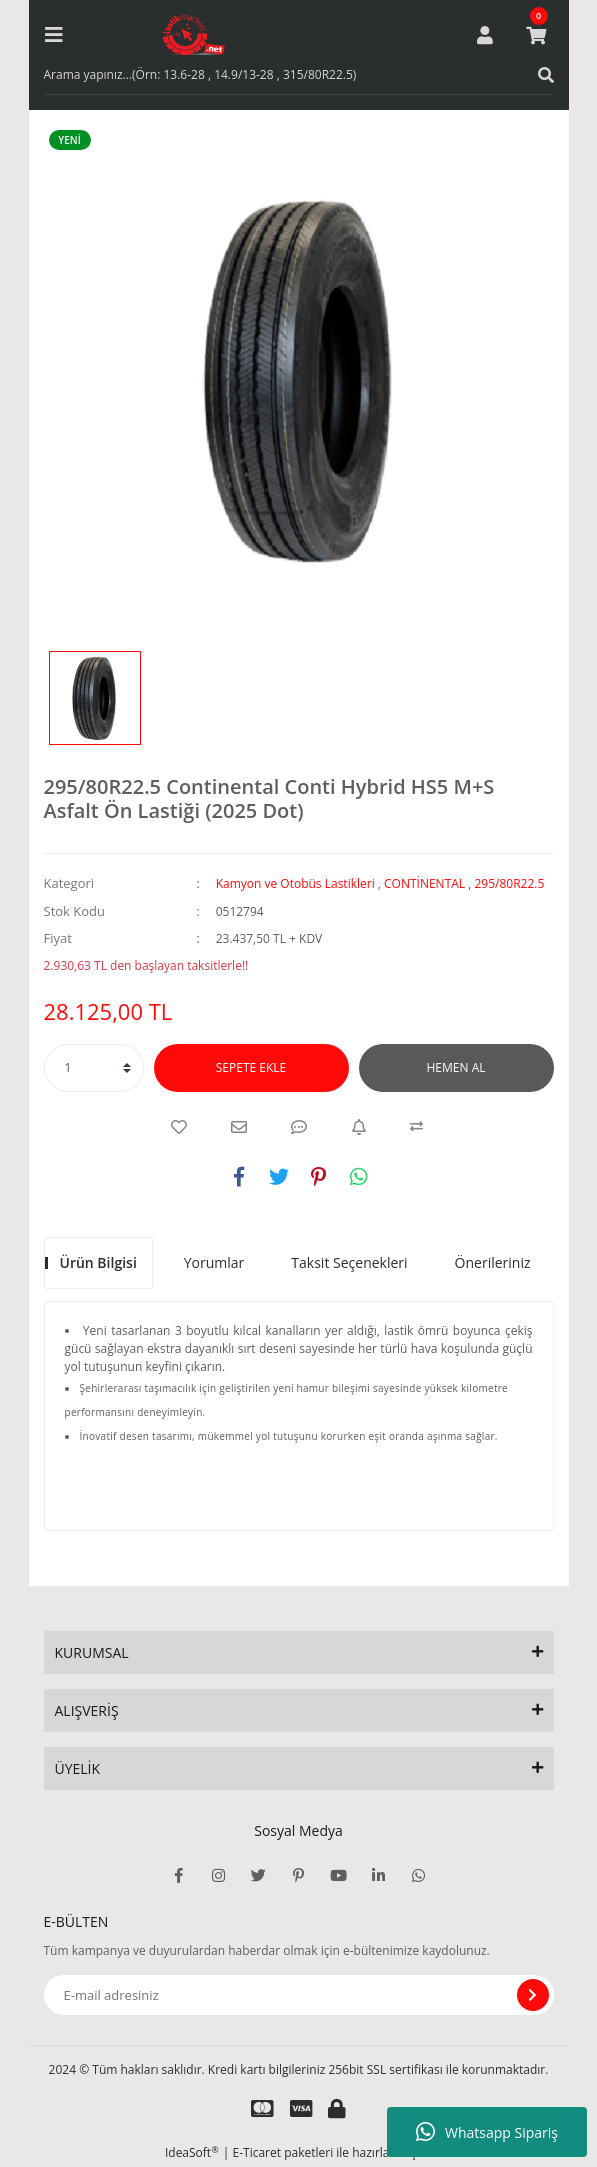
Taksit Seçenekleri (349, 1262)
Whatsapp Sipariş (487, 2132)
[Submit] (533, 1995)
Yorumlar (214, 1262)
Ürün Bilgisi (98, 1262)
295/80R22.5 (509, 883)
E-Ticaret (257, 2152)
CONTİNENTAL (424, 883)
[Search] (299, 75)
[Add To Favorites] (179, 1127)
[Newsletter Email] (299, 1995)
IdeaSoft (192, 2152)
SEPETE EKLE (251, 1067)
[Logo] (194, 35)
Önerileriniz (493, 1262)
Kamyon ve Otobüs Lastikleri (295, 883)
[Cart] (536, 35)
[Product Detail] (75, 140)
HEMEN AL (456, 1067)
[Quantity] (94, 1068)
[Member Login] (485, 35)
